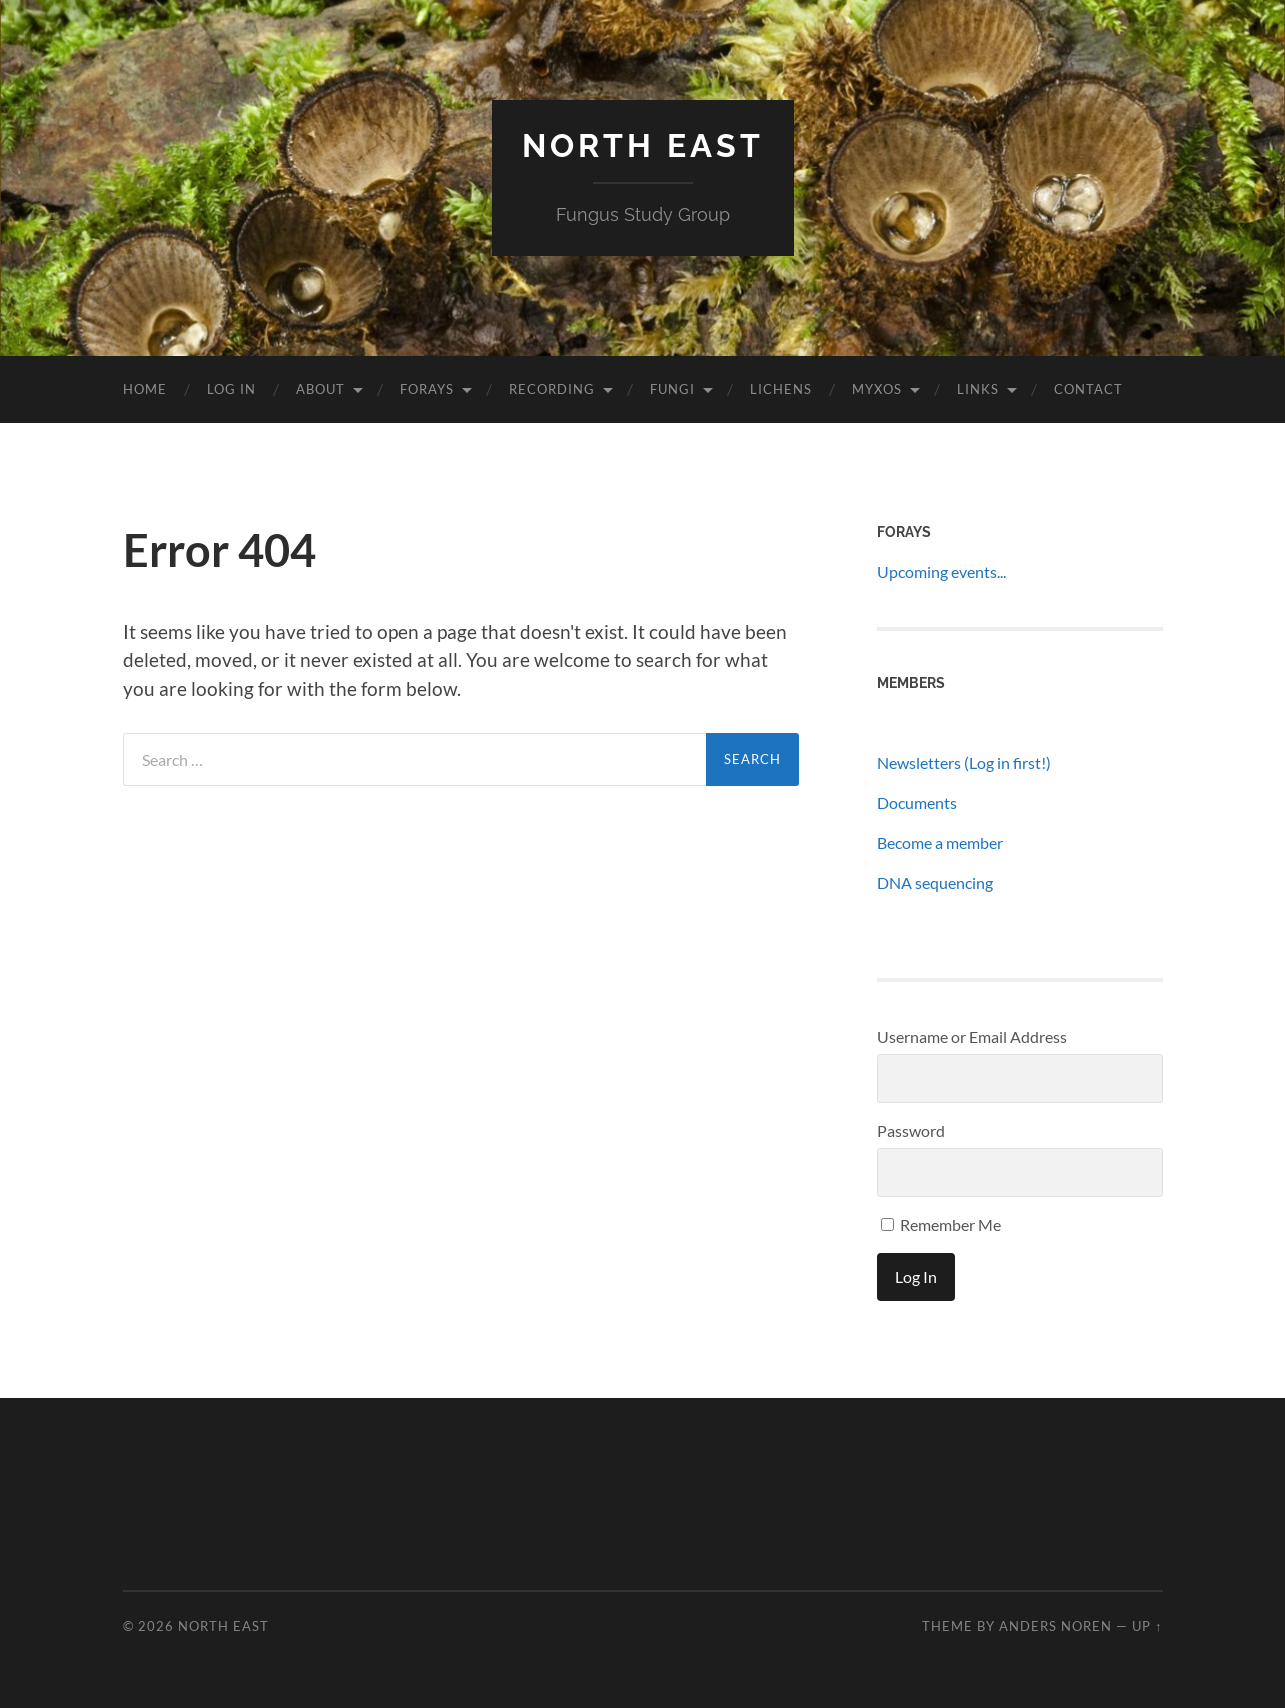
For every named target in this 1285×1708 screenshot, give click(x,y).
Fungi (672, 389)
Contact (1088, 389)
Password (911, 1130)
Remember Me (941, 1224)
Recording (552, 389)
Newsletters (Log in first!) (964, 762)
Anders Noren (1055, 1626)
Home (145, 389)
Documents (917, 802)
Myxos (877, 389)
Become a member (940, 842)
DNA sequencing (935, 882)
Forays (427, 389)
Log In (231, 389)
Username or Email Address (972, 1036)
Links (978, 389)
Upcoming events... (941, 571)
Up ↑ (1147, 1626)
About (320, 389)
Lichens (781, 389)
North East (643, 145)
